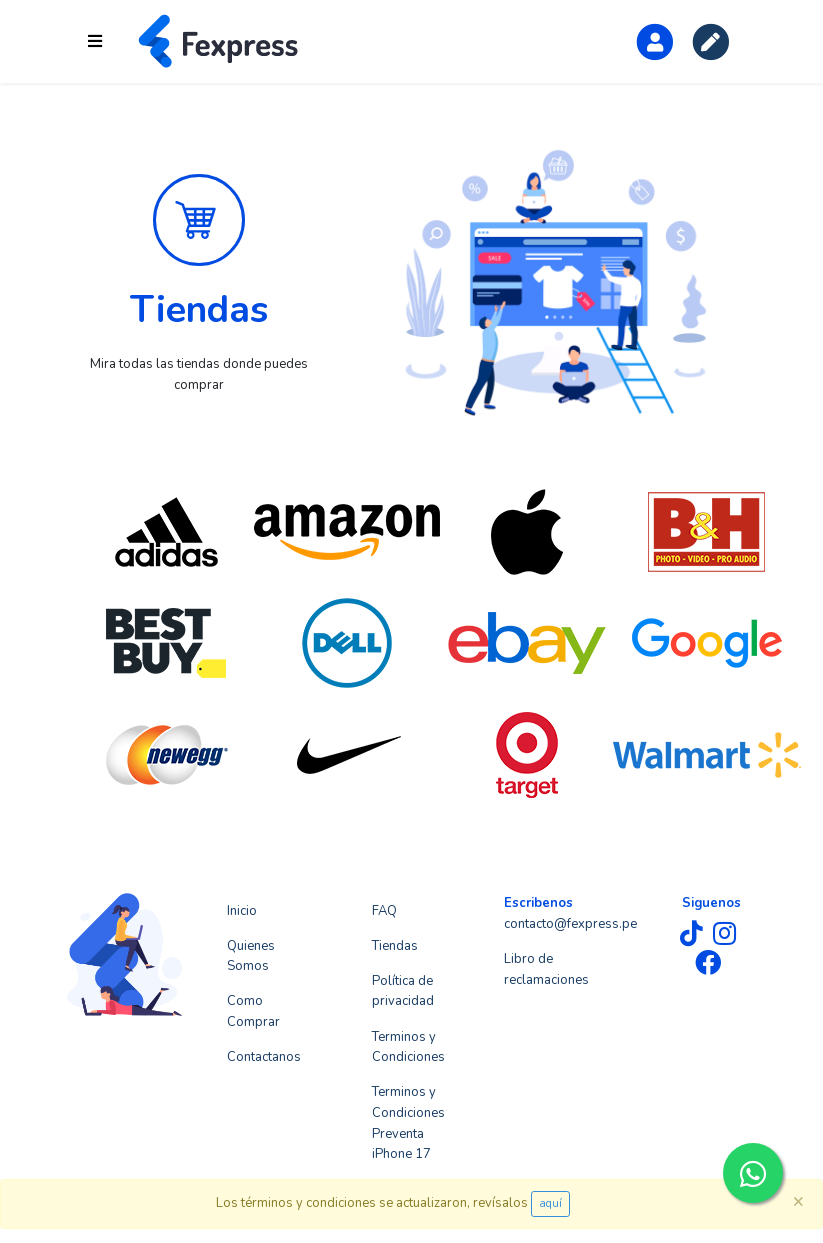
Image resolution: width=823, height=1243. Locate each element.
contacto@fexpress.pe (570, 924)
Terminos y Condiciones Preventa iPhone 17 (408, 1123)
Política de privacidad (403, 991)
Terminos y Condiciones (408, 1047)
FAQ (384, 911)
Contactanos (264, 1057)
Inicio (242, 911)
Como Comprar (253, 1011)
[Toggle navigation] (95, 41)
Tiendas (395, 946)
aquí (550, 1203)
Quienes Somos (251, 956)
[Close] (798, 1200)
